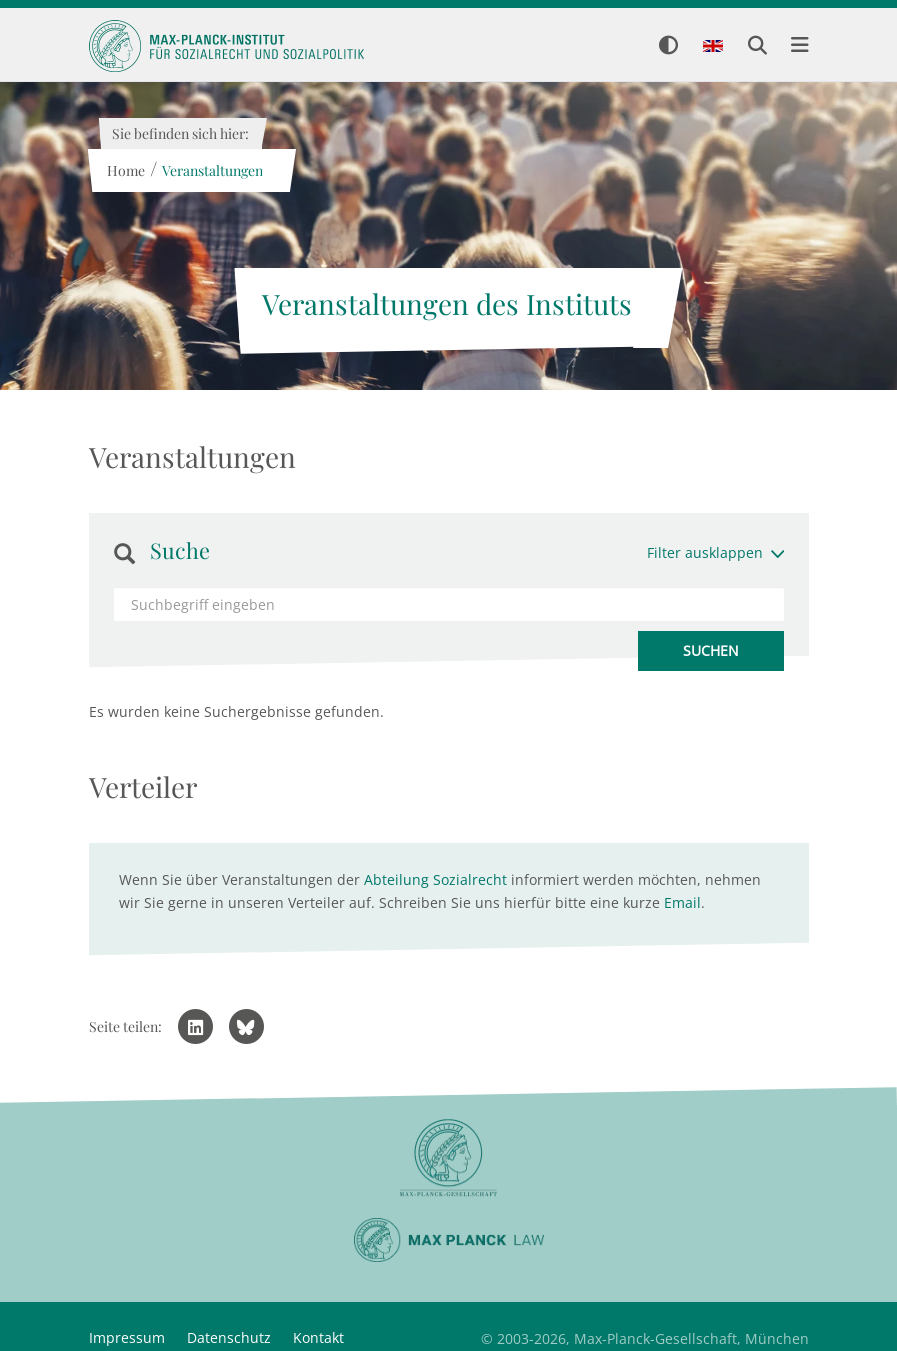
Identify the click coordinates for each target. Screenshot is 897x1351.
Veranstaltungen (212, 170)
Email (682, 902)
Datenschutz (229, 1337)
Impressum (127, 1337)
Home (126, 170)
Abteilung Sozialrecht (435, 879)
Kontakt (318, 1337)
